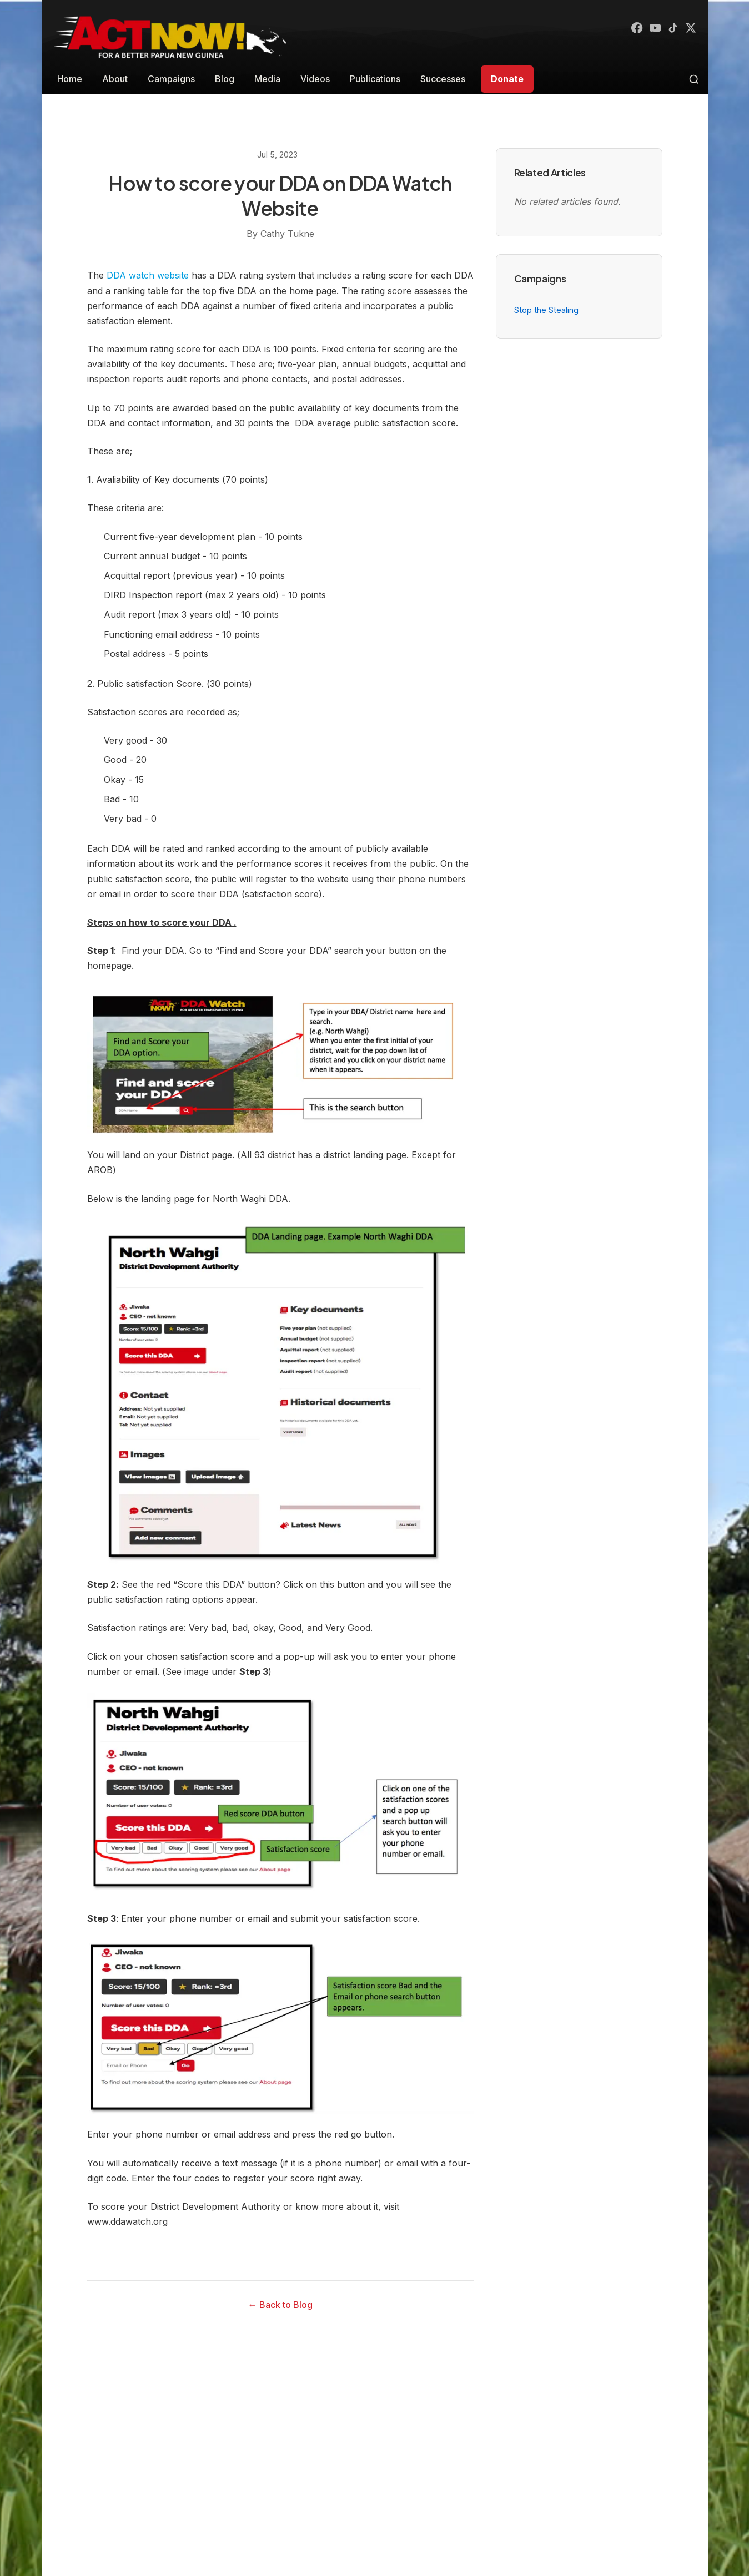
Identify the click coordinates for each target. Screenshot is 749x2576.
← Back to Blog (280, 2304)
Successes (442, 78)
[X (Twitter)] (690, 29)
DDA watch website (148, 275)
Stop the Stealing (546, 310)
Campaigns (171, 78)
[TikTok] (670, 29)
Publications (375, 78)
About (115, 78)
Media (267, 78)
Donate (507, 78)
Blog (224, 78)
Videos (315, 78)
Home (69, 78)
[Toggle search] (694, 79)
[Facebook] (630, 29)
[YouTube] (650, 29)
